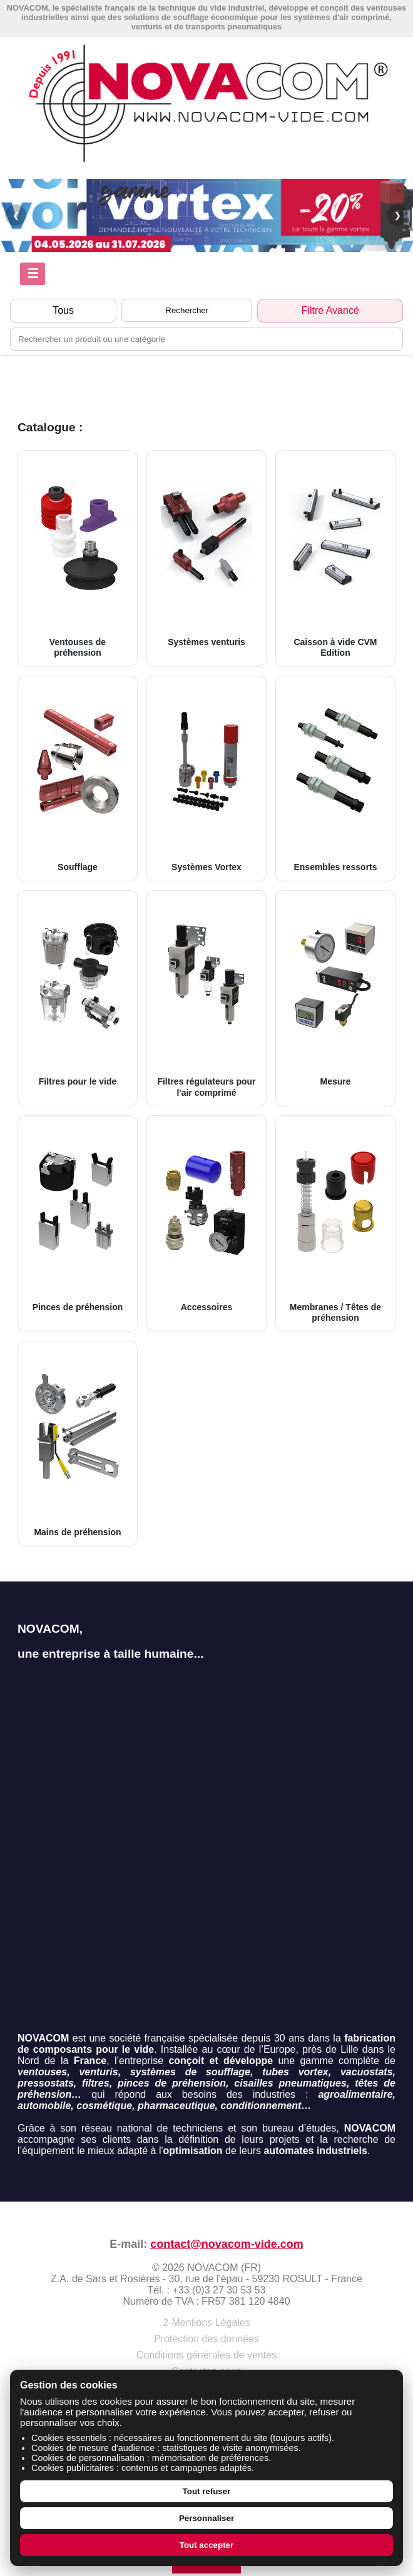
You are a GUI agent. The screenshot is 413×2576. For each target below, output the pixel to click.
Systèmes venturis (206, 552)
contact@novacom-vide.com (226, 2244)
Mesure (335, 992)
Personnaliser (206, 2518)
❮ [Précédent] (16, 215)
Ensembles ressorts (335, 778)
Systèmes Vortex (206, 778)
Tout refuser (207, 2491)
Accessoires (206, 1217)
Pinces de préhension (78, 1217)
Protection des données (206, 2338)
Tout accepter (206, 2545)
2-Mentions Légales (206, 2322)
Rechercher (186, 310)
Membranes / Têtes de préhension (335, 1223)
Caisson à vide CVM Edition (335, 558)
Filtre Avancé (330, 310)
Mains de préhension (78, 1443)
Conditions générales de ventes (206, 2355)
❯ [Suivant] (397, 215)
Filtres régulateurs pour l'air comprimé (206, 998)
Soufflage (78, 778)
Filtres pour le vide (78, 992)
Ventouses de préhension (78, 558)
